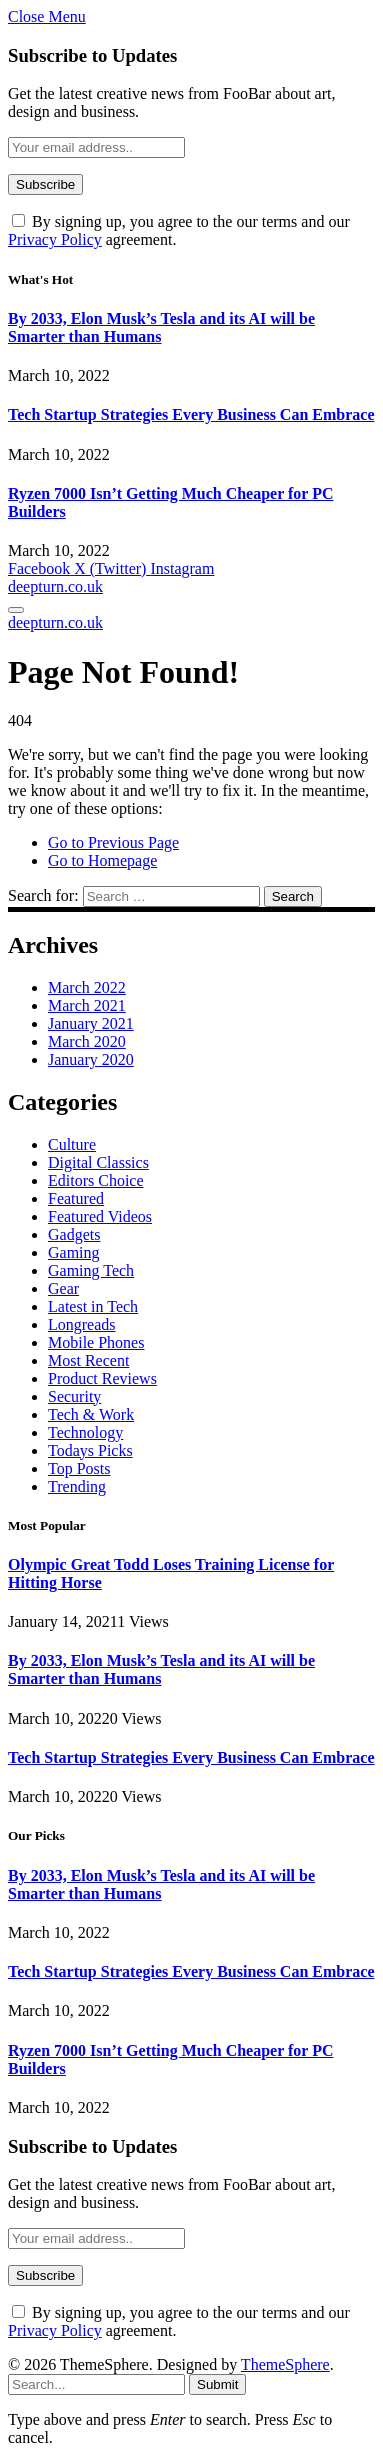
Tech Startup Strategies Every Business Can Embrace (191, 414)
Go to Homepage (102, 860)
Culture (72, 1144)
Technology (85, 1432)
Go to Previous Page (113, 842)
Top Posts (79, 1468)
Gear (63, 1288)
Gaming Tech (91, 1270)
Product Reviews (102, 1378)
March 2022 (87, 987)
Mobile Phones (96, 1342)
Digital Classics (98, 1162)
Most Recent (88, 1360)
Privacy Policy (55, 239)
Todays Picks (90, 1450)
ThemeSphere (285, 2364)
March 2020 (87, 1041)
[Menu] (16, 610)
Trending (77, 1486)
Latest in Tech (93, 1306)
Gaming (74, 1252)
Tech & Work (91, 1414)
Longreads (82, 1324)
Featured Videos (100, 1216)
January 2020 (91, 1059)
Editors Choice (96, 1180)
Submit (217, 2384)
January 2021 (91, 1023)
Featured (76, 1198)
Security (74, 1396)
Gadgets (74, 1234)
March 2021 (87, 1005)
